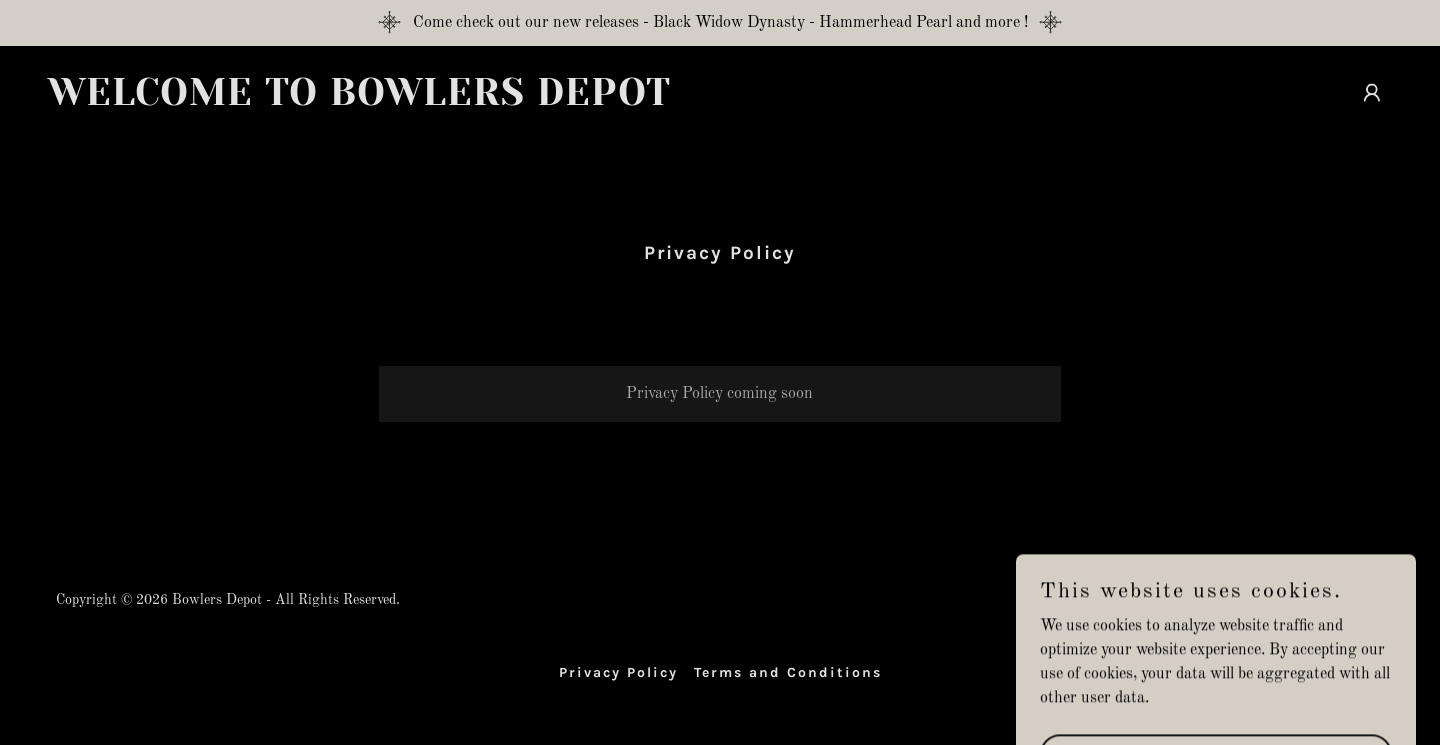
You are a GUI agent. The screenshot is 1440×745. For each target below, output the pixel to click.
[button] (1372, 93)
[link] (376, 101)
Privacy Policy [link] (618, 672)
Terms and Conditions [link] (788, 672)
